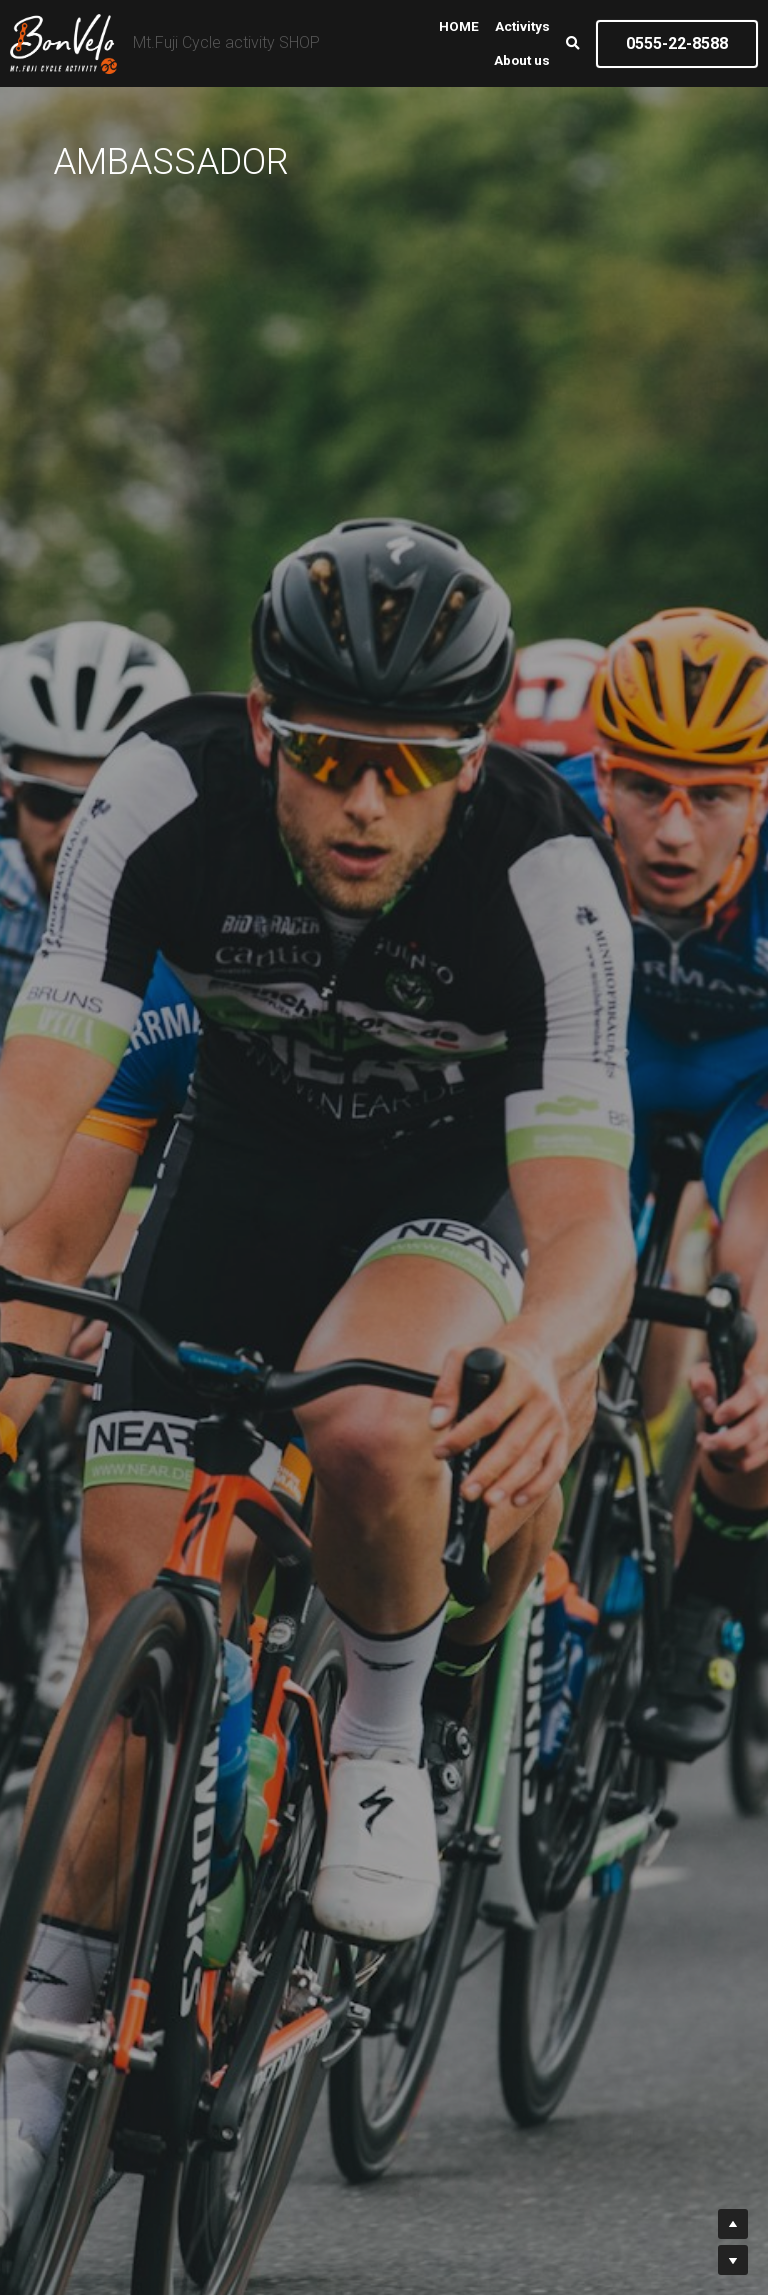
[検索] (573, 44)
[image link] (63, 41)
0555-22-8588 (677, 43)
